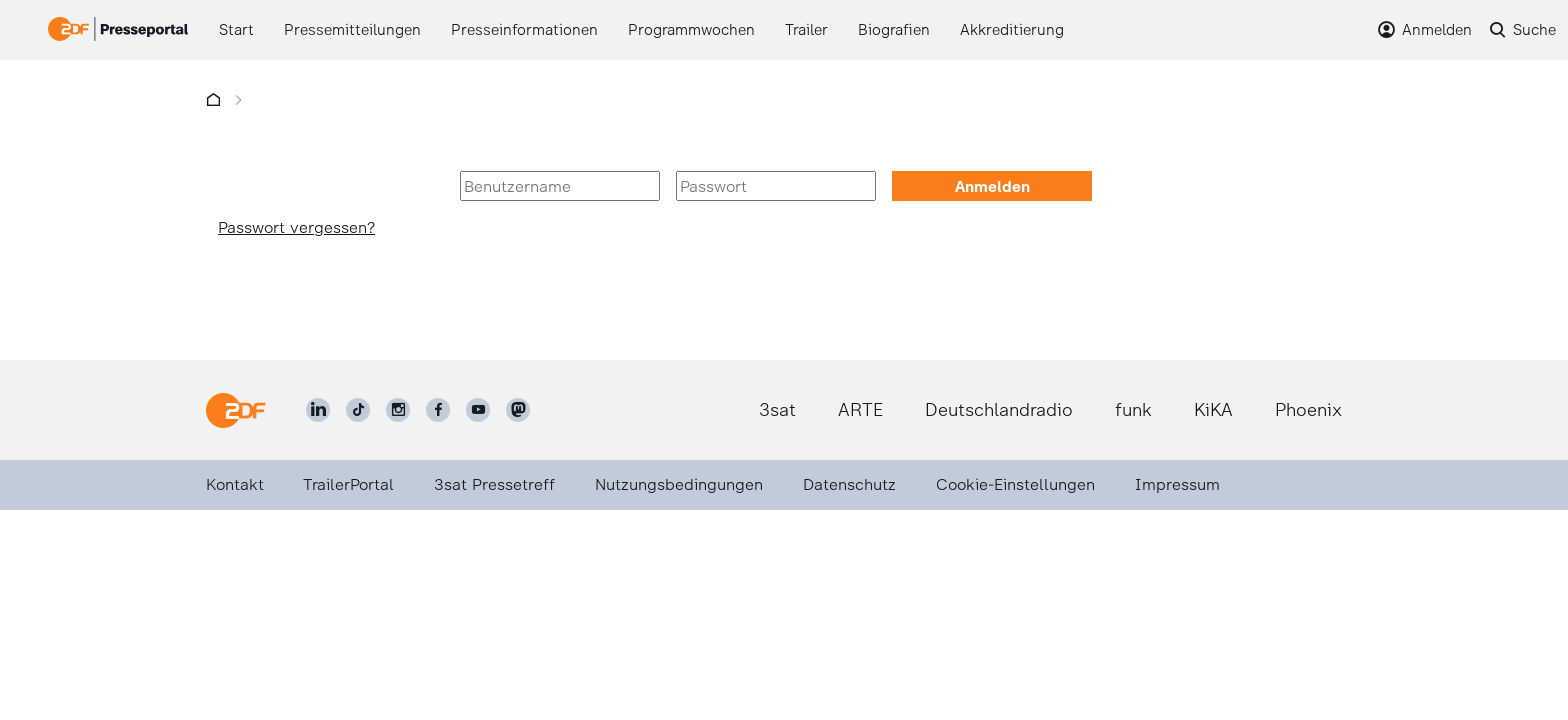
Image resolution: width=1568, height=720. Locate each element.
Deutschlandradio (999, 410)
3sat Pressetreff (494, 484)
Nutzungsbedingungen (679, 484)
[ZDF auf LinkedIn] (318, 410)
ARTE (860, 410)
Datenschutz (849, 484)
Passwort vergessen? (296, 227)
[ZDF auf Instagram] (398, 410)
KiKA (1213, 410)
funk (1133, 410)
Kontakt (235, 484)
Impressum (1177, 484)
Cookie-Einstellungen (1015, 484)
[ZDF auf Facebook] (438, 410)
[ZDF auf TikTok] (358, 410)
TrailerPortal (348, 484)
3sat (777, 410)
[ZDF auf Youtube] (478, 410)
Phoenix (1308, 410)
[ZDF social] (518, 410)
